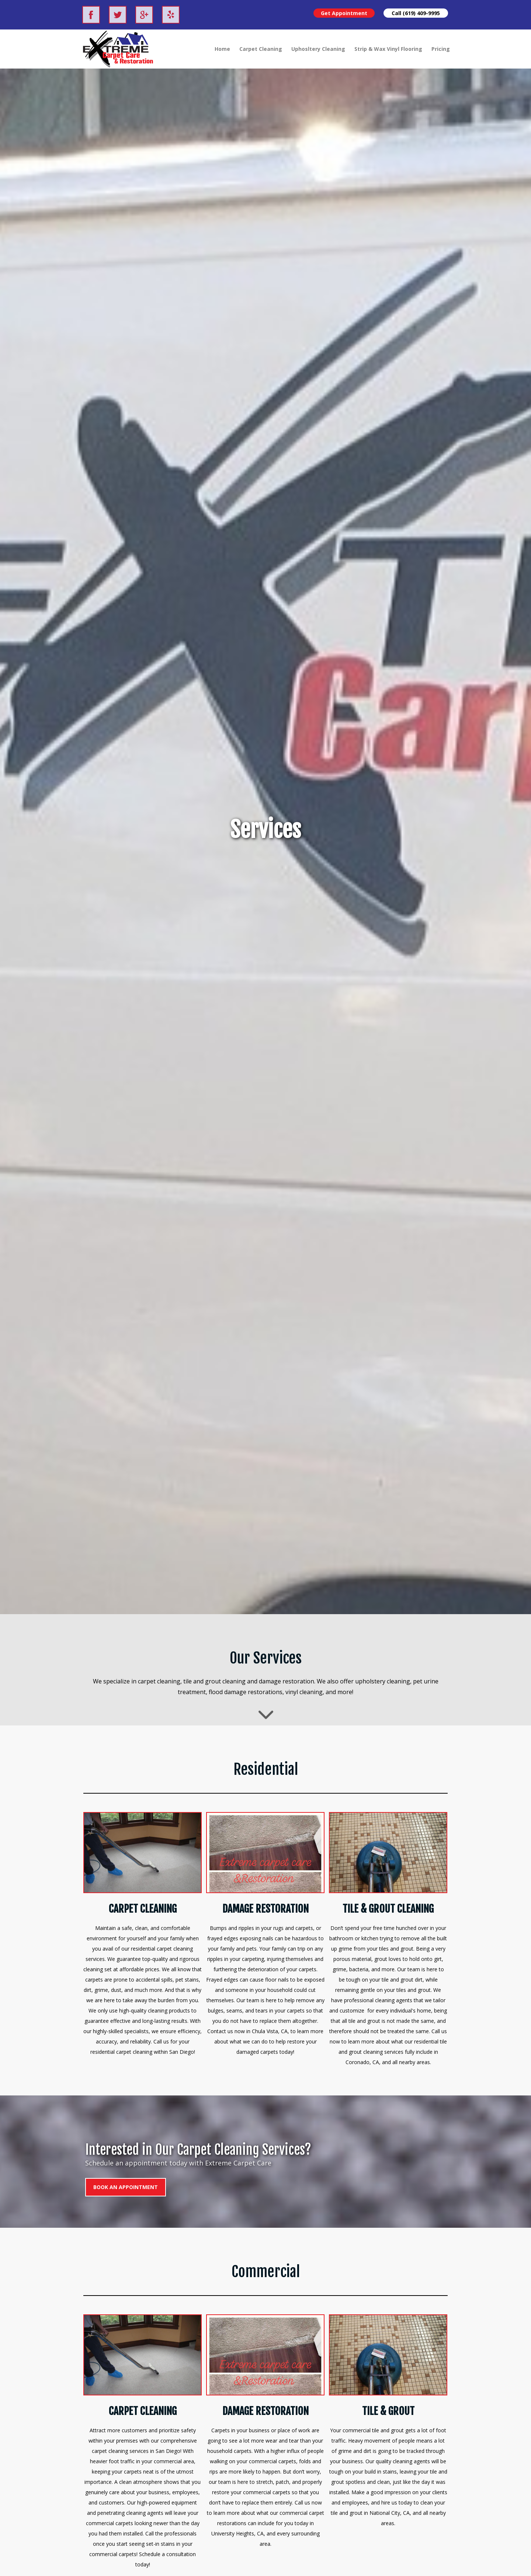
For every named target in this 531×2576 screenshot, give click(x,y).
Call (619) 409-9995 (416, 13)
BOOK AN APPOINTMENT (125, 2187)
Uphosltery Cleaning (318, 48)
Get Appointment (344, 13)
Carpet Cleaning (260, 48)
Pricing (440, 48)
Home (222, 48)
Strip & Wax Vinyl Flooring (388, 48)
